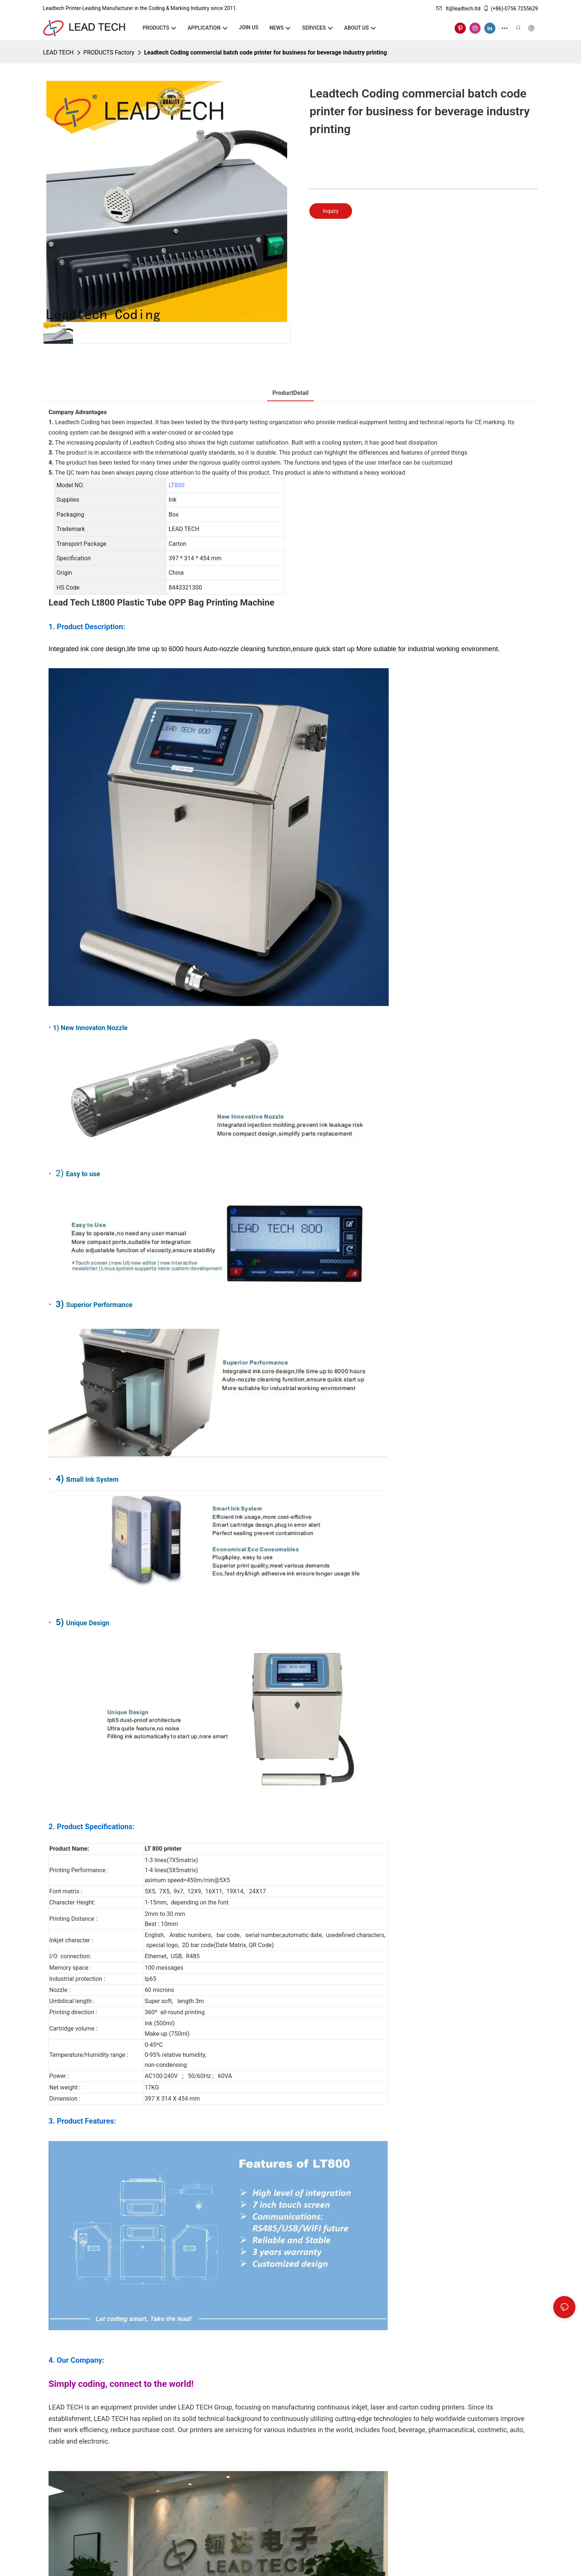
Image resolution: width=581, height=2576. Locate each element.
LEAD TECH (58, 52)
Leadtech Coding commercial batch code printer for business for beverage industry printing (265, 52)
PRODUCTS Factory (109, 52)
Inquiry (330, 211)
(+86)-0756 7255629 (510, 8)
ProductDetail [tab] (290, 392)
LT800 (177, 485)
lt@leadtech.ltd (458, 8)
